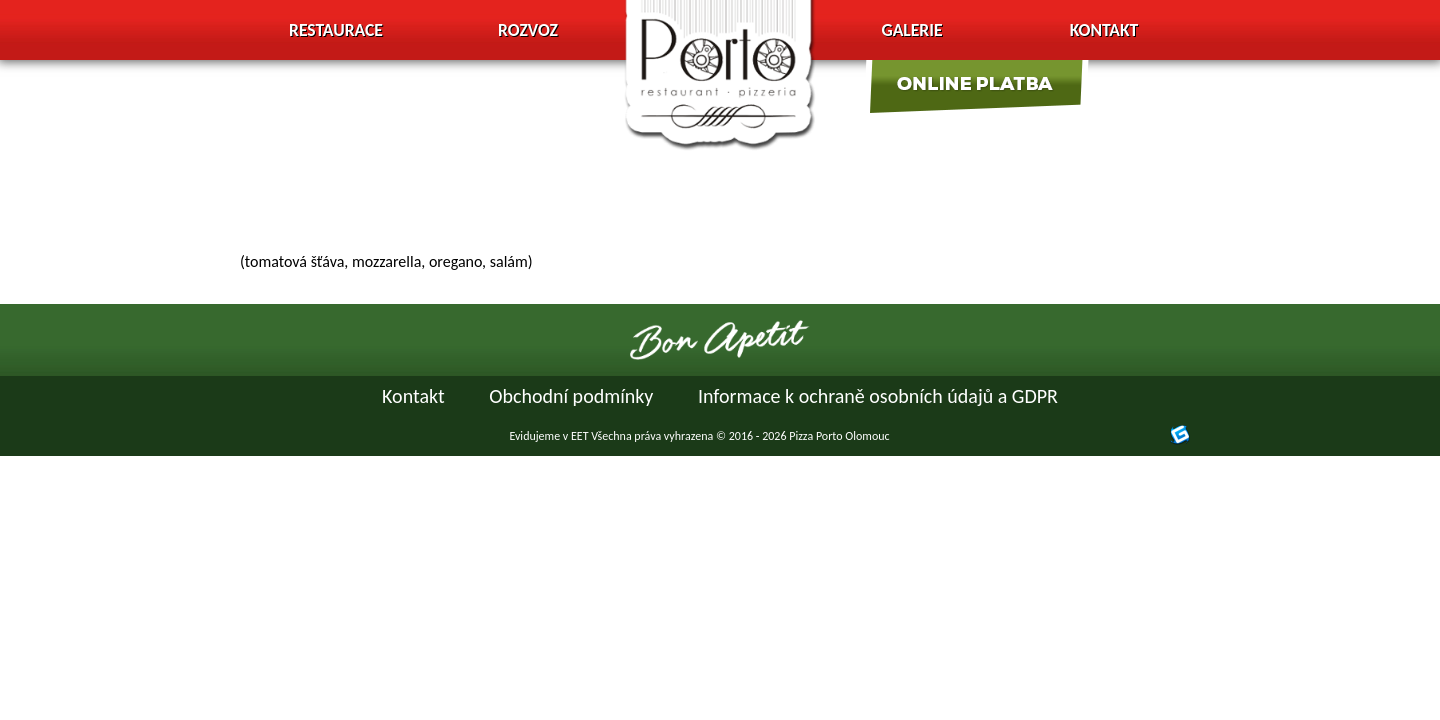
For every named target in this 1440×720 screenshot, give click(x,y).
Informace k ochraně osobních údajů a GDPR (878, 396)
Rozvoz (528, 30)
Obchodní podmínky (571, 396)
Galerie (911, 30)
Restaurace (336, 30)
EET (580, 436)
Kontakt (1104, 30)
